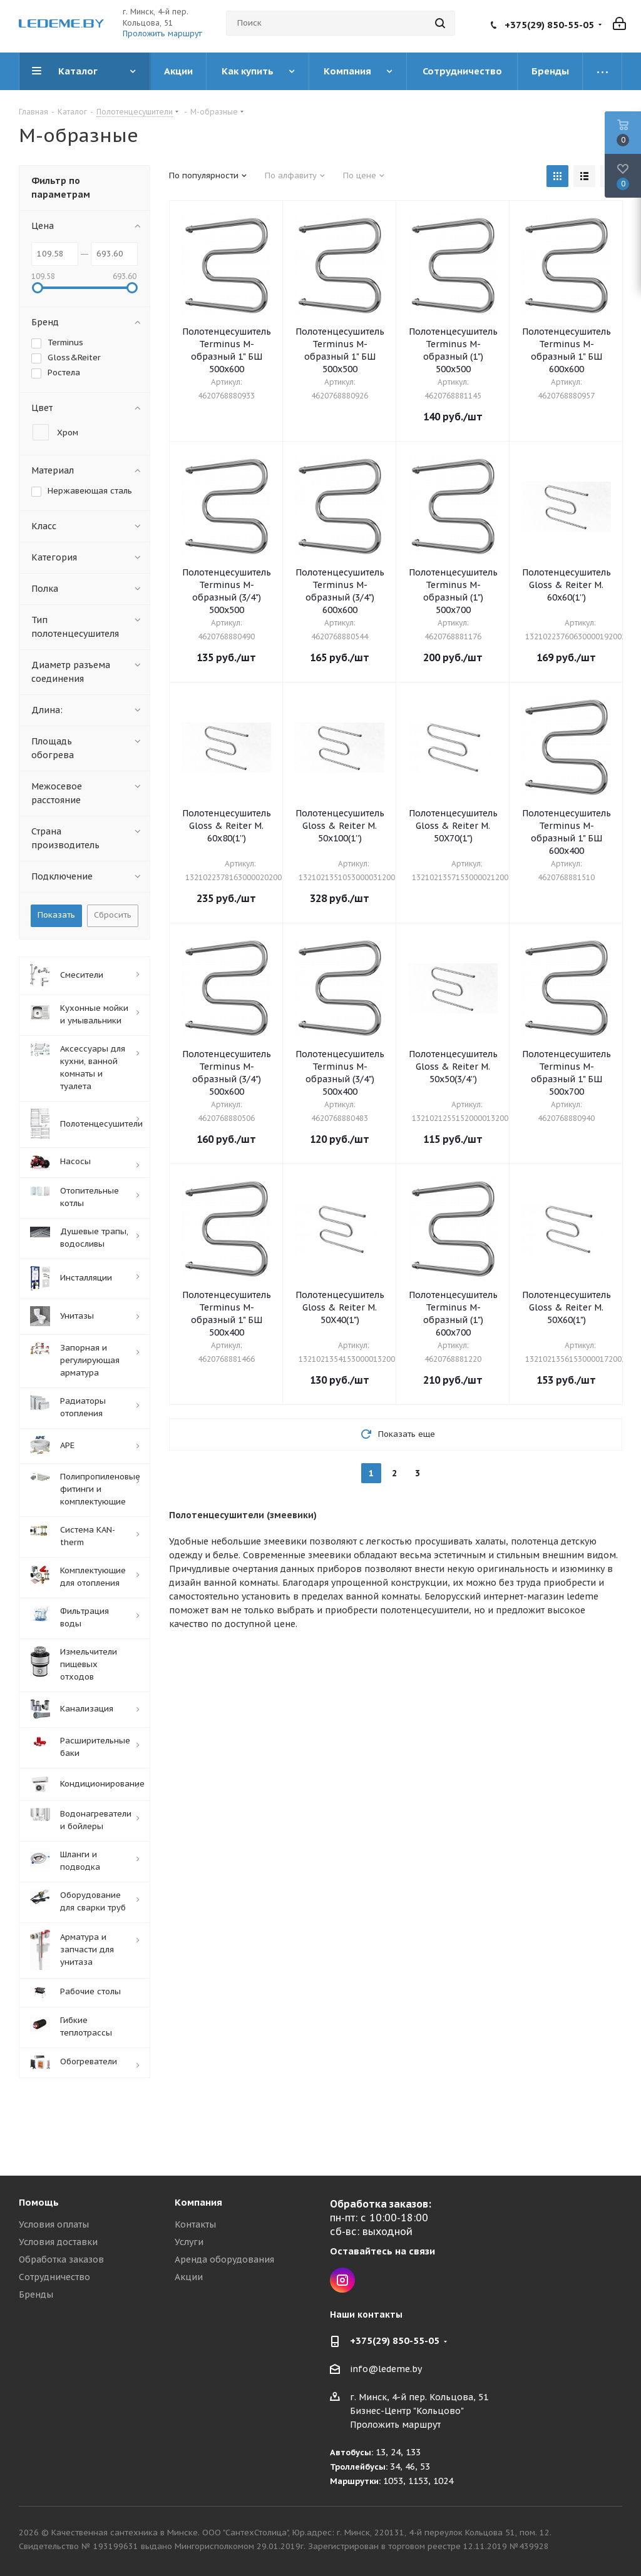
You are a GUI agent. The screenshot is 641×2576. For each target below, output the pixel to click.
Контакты (195, 2224)
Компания (198, 2202)
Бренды (36, 2294)
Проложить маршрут (162, 33)
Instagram (342, 2280)
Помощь (39, 2202)
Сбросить (112, 915)
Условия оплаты (54, 2224)
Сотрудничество (54, 2277)
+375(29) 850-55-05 (549, 25)
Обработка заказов (61, 2259)
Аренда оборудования (224, 2259)
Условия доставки (58, 2242)
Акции (189, 2277)
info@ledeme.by (386, 2369)
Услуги (189, 2242)
